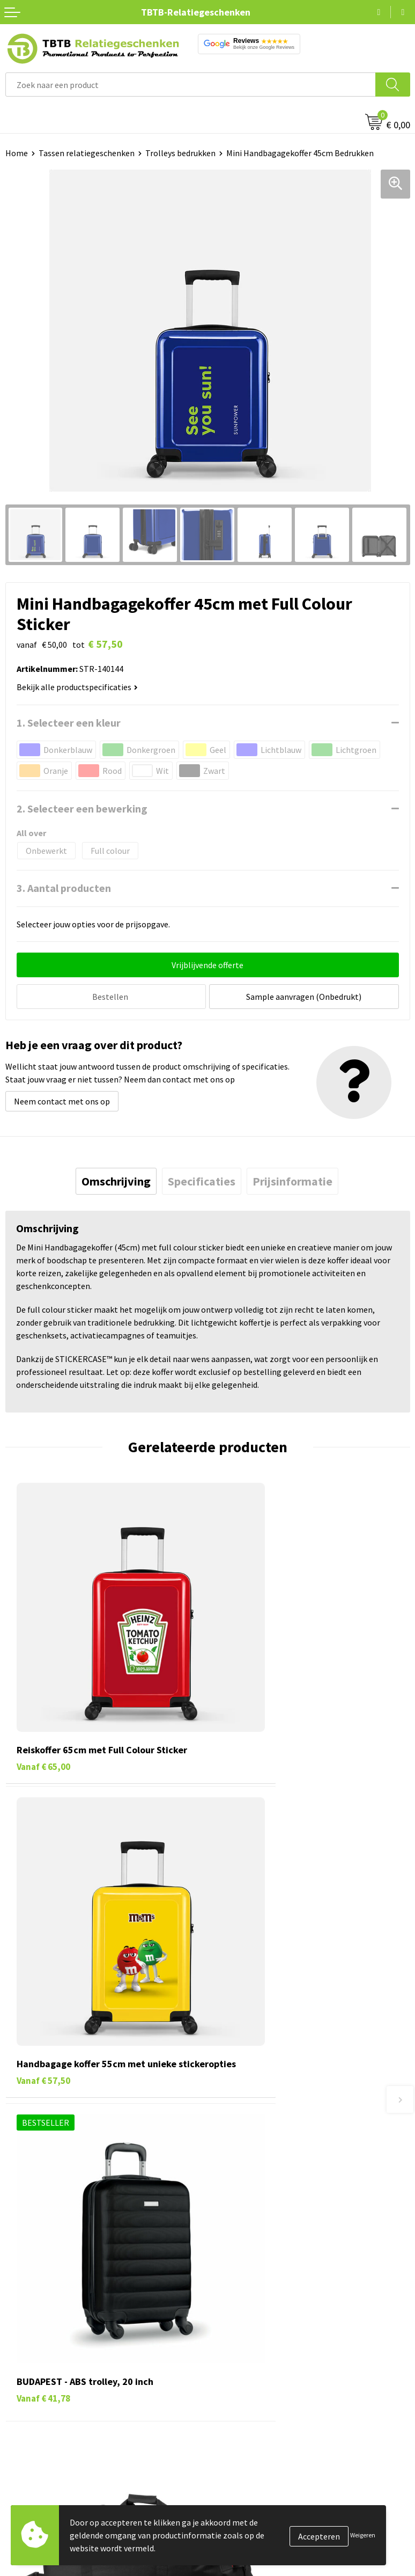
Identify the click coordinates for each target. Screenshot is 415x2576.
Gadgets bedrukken (40, 2358)
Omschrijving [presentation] (116, 1179)
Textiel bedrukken (38, 2390)
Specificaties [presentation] (201, 1179)
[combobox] (190, 84)
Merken (19, 2423)
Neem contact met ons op (62, 1099)
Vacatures (231, 2325)
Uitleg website (239, 2174)
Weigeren (362, 2535)
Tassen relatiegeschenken (87, 153)
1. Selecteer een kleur (69, 722)
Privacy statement (247, 2374)
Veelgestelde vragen (250, 2141)
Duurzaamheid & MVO (252, 2255)
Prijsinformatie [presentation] (292, 1179)
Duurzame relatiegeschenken (59, 2342)
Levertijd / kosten (245, 2157)
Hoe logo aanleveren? (253, 2223)
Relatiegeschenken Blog (258, 2342)
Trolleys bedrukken (180, 153)
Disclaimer (232, 2390)
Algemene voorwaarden (256, 2407)
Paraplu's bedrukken (42, 2407)
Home (16, 153)
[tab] (116, 1179)
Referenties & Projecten (257, 2358)
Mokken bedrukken (40, 2374)
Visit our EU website (249, 2423)
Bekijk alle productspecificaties (77, 687)
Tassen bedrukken (38, 2325)
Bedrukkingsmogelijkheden (263, 2190)
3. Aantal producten (64, 888)
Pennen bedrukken (39, 2309)
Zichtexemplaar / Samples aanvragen (281, 2239)
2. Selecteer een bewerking (82, 808)
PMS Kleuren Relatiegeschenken (272, 2206)
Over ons (229, 2309)
